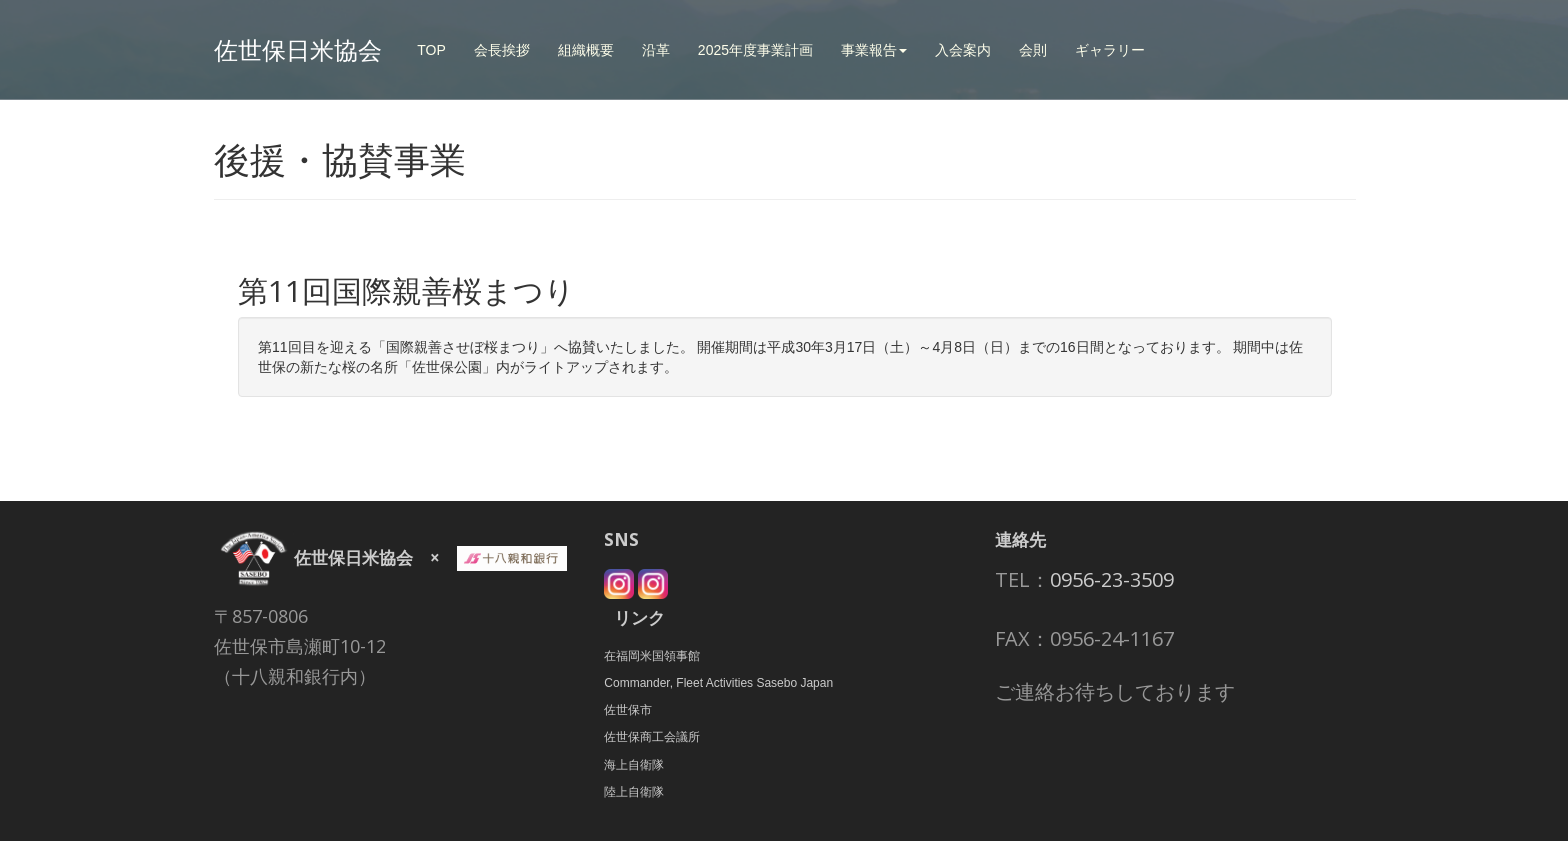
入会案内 (963, 50)
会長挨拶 (502, 50)
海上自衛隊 (634, 765)
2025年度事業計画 (755, 50)
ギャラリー (1110, 50)
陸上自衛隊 (634, 792)
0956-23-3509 (1112, 579)
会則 (1033, 50)
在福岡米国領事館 (652, 656)
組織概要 (586, 50)
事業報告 (874, 50)
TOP (431, 50)
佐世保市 (628, 710)
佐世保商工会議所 (652, 737)
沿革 (656, 50)
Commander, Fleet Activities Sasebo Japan (718, 683)
